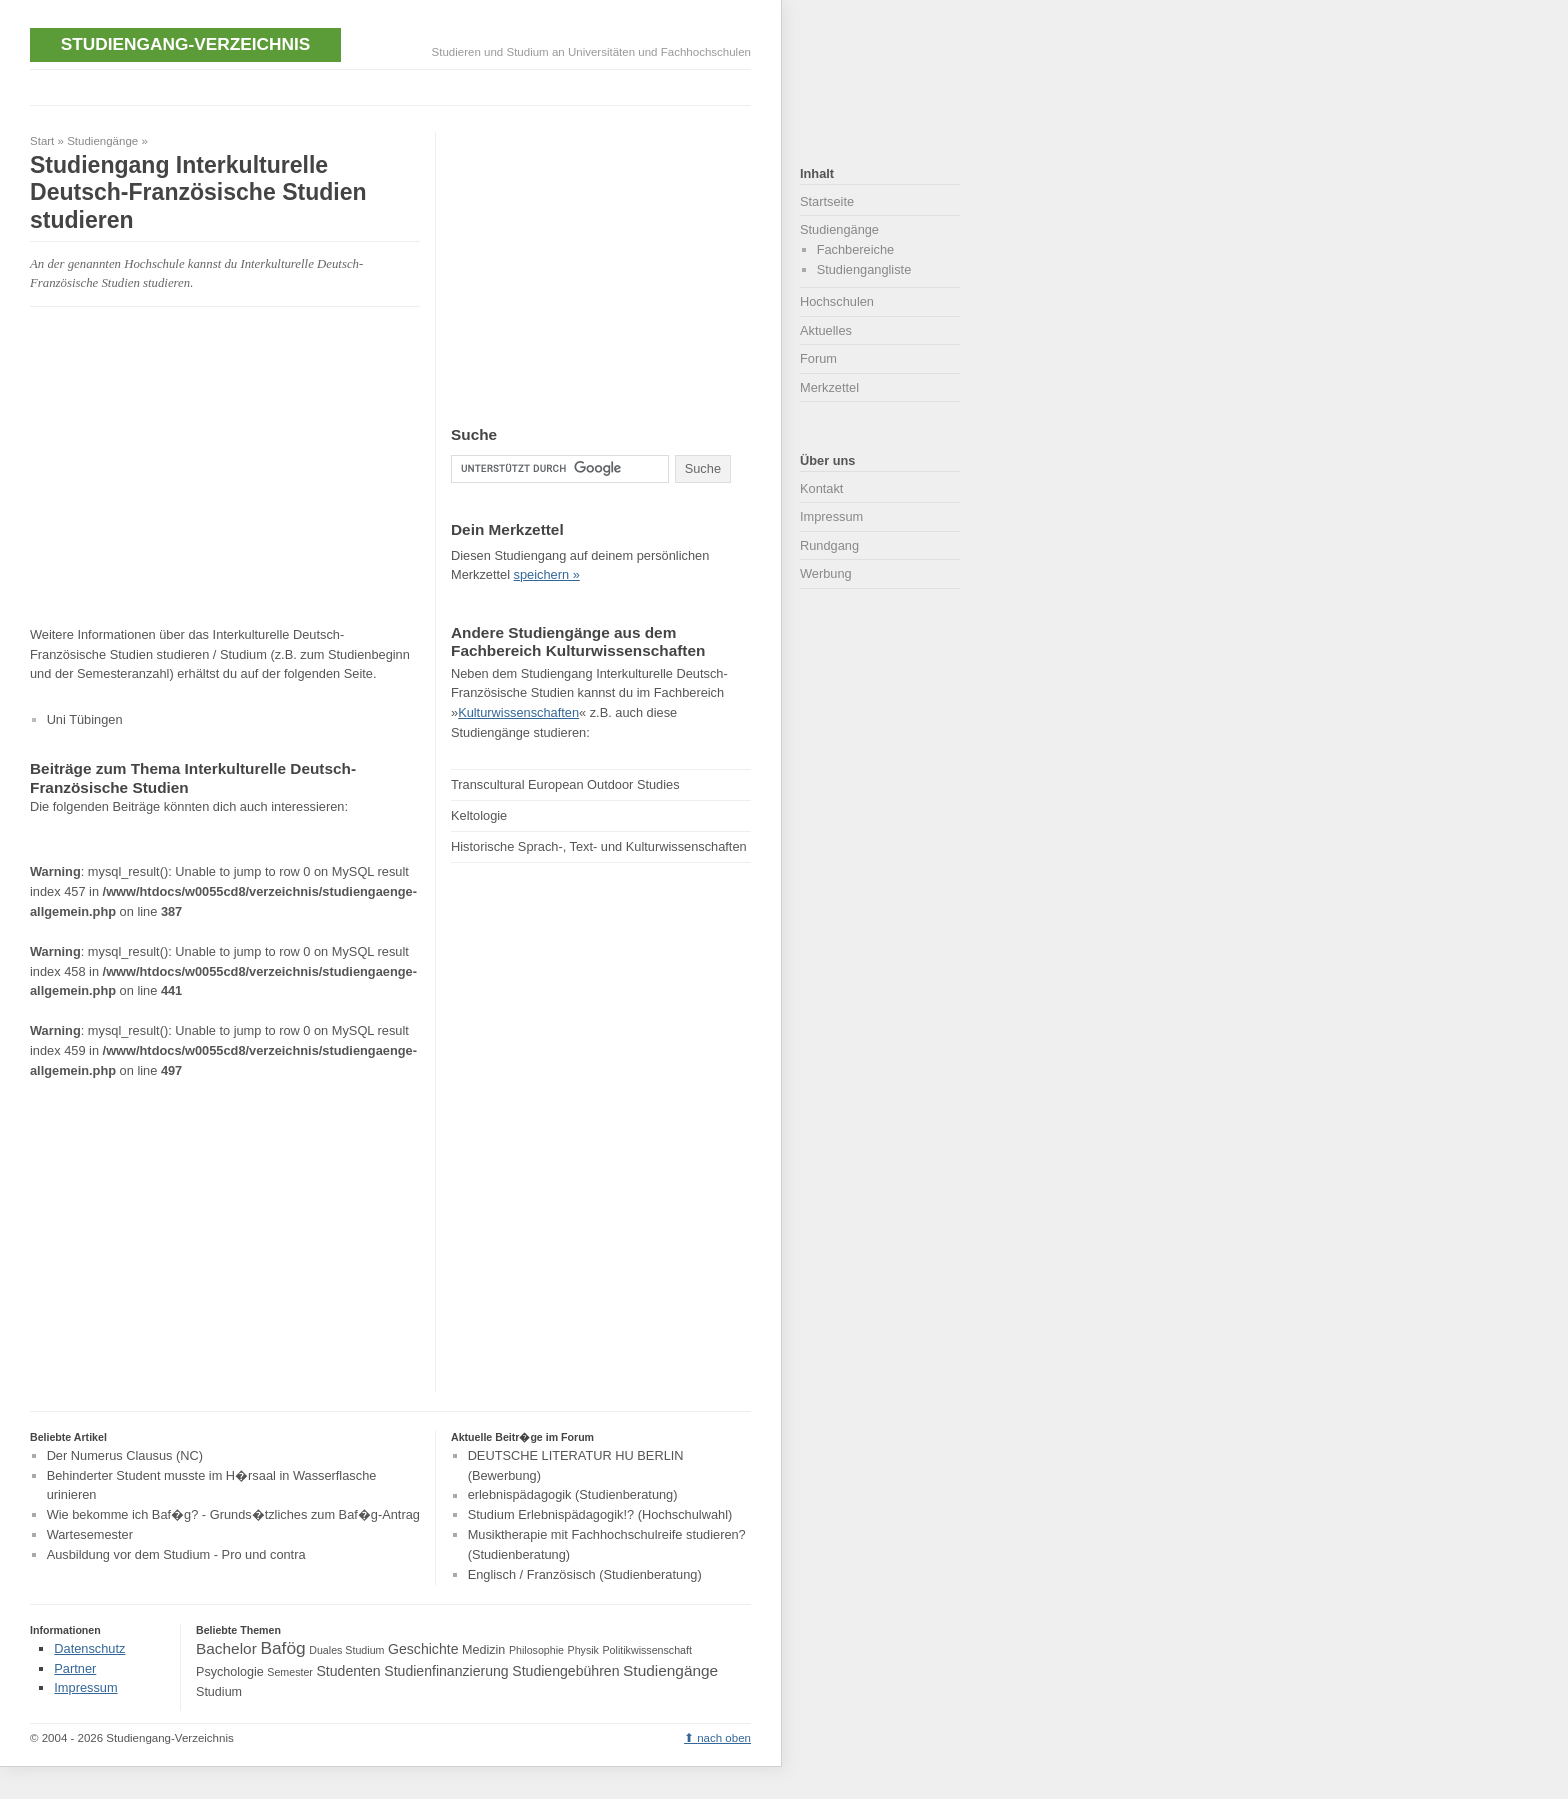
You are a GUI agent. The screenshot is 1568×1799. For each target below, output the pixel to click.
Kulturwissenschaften (518, 712)
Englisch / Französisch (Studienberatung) (585, 1574)
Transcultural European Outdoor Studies (565, 784)
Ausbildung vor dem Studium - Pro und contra (176, 1554)
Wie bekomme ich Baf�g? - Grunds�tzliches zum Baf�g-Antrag (233, 1514)
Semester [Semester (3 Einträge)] (290, 1672)
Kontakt (821, 488)
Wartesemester (90, 1534)
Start (42, 141)
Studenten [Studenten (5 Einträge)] (348, 1671)
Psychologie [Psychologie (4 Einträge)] (230, 1672)
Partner (75, 1668)
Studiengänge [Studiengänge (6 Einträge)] (670, 1670)
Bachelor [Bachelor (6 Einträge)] (226, 1648)
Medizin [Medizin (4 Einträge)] (483, 1650)
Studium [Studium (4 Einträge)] (219, 1692)
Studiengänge (102, 141)
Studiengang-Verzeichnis (185, 44)
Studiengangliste (864, 269)
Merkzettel (829, 387)
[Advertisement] (394, 85)
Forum (818, 358)
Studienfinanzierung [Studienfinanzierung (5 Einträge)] (446, 1671)
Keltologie (479, 815)
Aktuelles (826, 330)
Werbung (826, 573)
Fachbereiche (856, 249)
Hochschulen (837, 301)
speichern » (547, 574)
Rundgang (829, 545)
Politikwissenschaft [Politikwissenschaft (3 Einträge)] (647, 1650)
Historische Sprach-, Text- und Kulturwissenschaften (599, 846)
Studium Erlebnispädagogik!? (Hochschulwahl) (600, 1514)
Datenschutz (89, 1648)
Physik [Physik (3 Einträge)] (583, 1650)
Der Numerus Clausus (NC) (125, 1455)
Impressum (831, 516)
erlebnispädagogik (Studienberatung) (573, 1495)
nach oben (724, 1738)
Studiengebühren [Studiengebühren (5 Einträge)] (565, 1671)
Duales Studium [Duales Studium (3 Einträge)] (346, 1650)
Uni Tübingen (85, 719)
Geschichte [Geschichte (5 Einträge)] (423, 1649)
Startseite (827, 201)
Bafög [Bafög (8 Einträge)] (282, 1648)
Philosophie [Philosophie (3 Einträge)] (536, 1650)
